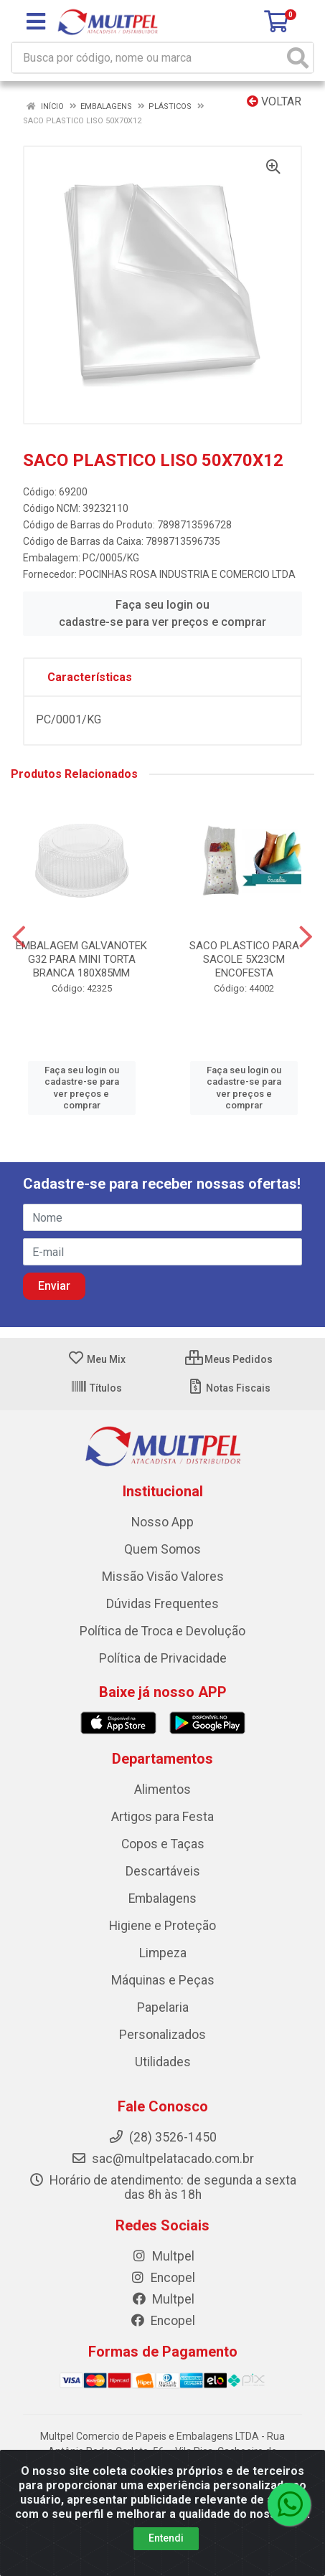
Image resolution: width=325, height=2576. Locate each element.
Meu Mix (96, 1359)
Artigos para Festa (162, 1817)
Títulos (96, 1388)
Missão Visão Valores (163, 1576)
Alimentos (162, 1789)
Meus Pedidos (229, 1359)
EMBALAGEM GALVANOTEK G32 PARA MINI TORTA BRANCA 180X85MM (81, 959)
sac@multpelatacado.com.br (162, 2159)
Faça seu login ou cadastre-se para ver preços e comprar (162, 613)
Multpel (162, 2256)
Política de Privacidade (163, 1658)
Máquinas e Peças (163, 1980)
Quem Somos (162, 1549)
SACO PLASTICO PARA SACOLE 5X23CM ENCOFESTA (244, 959)
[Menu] (36, 21)
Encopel (162, 2278)
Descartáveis (163, 1871)
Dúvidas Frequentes (162, 1604)
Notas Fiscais (228, 1388)
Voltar (274, 101)
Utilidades (163, 2062)
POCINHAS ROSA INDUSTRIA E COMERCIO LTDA (187, 574)
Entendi (166, 2538)
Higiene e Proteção (162, 1926)
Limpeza (163, 1953)
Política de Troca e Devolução (162, 1631)
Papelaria (163, 2007)
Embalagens (162, 1898)
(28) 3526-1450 (162, 2137)
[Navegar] (19, 937)
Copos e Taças (162, 1844)
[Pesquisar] (298, 57)
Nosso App (162, 1522)
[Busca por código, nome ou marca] (147, 57)
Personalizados (162, 2035)
